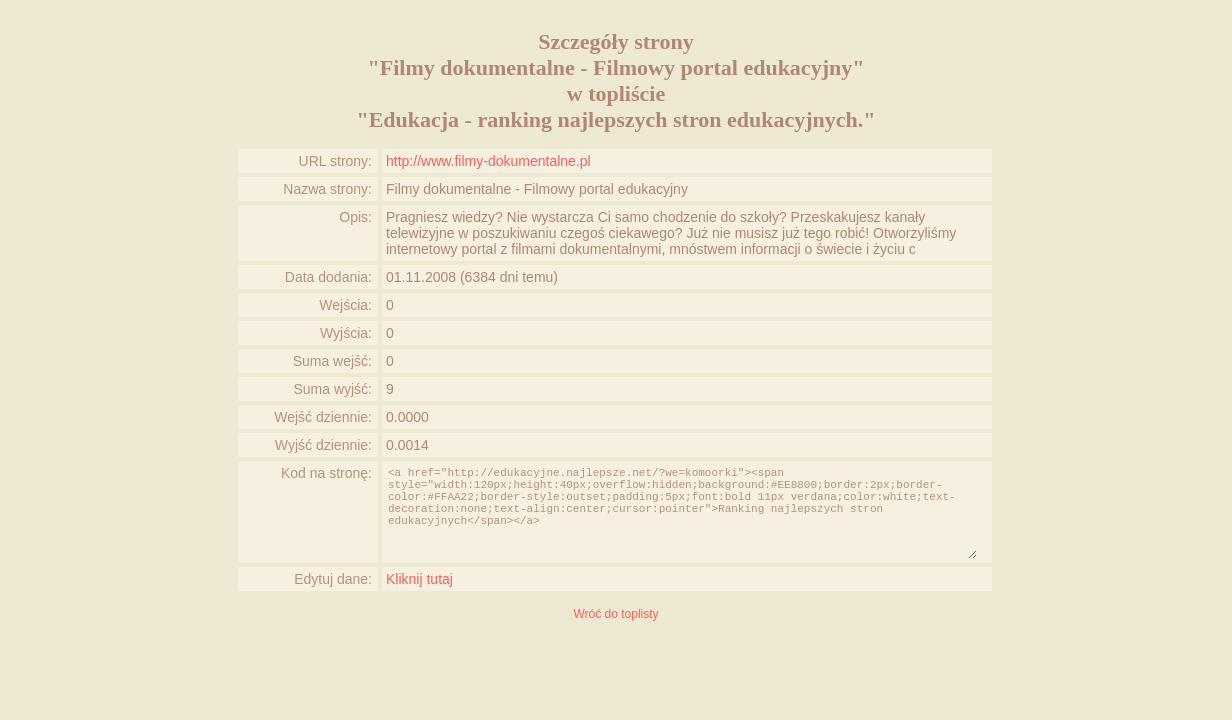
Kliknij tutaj (419, 579)
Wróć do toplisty (615, 614)
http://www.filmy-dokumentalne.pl (488, 161)
